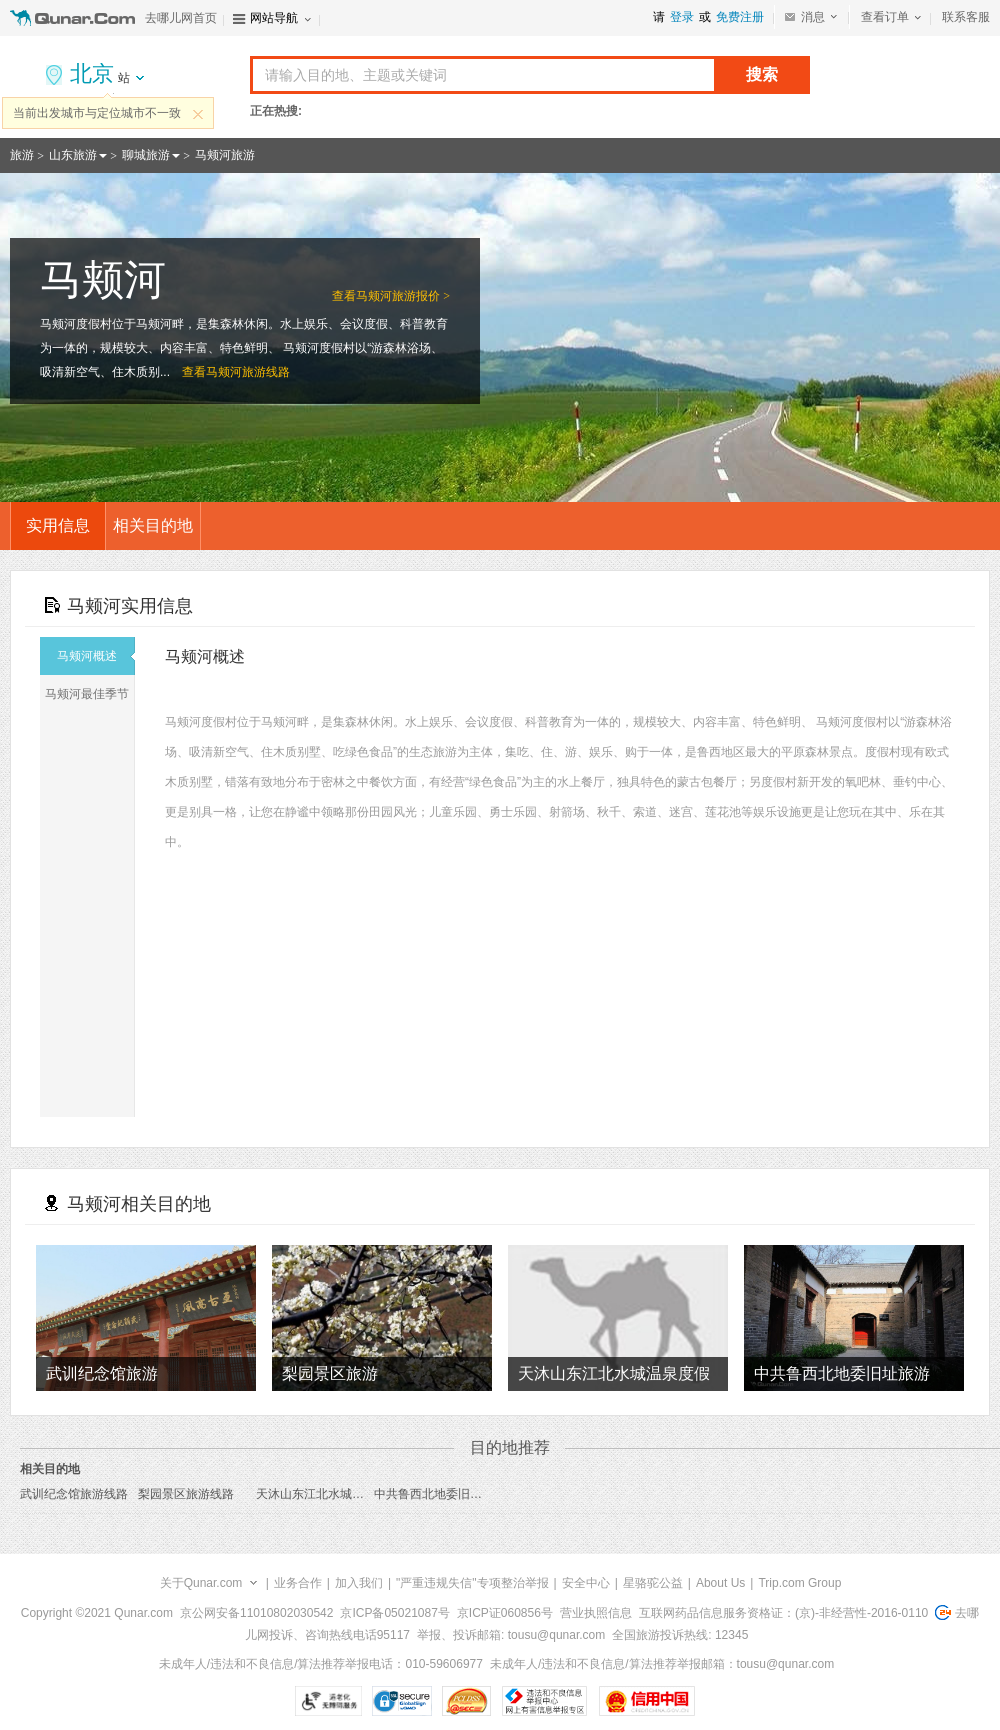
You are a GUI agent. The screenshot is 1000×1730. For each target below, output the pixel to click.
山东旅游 (73, 155)
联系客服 (966, 17)
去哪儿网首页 (181, 18)
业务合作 (298, 1583)
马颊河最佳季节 (89, 694)
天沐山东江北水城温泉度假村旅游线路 (358, 1494)
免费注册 (740, 17)
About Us (720, 1583)
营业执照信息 (596, 1613)
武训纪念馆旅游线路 (74, 1494)
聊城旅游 (146, 155)
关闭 (198, 114)
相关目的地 (153, 525)
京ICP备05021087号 (394, 1613)
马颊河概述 (96, 656)
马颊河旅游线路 (248, 372)
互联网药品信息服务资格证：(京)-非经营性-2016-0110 (783, 1613)
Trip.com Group (799, 1583)
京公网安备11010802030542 (256, 1613)
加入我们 (359, 1583)
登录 (682, 17)
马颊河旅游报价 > (403, 296)
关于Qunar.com (201, 1583)
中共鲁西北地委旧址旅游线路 (452, 1494)
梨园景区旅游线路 (186, 1494)
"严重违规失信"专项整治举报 (472, 1583)
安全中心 (586, 1583)
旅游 (22, 155)
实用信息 (58, 525)
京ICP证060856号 (505, 1613)
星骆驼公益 (653, 1583)
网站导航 (274, 18)
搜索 (762, 74)
